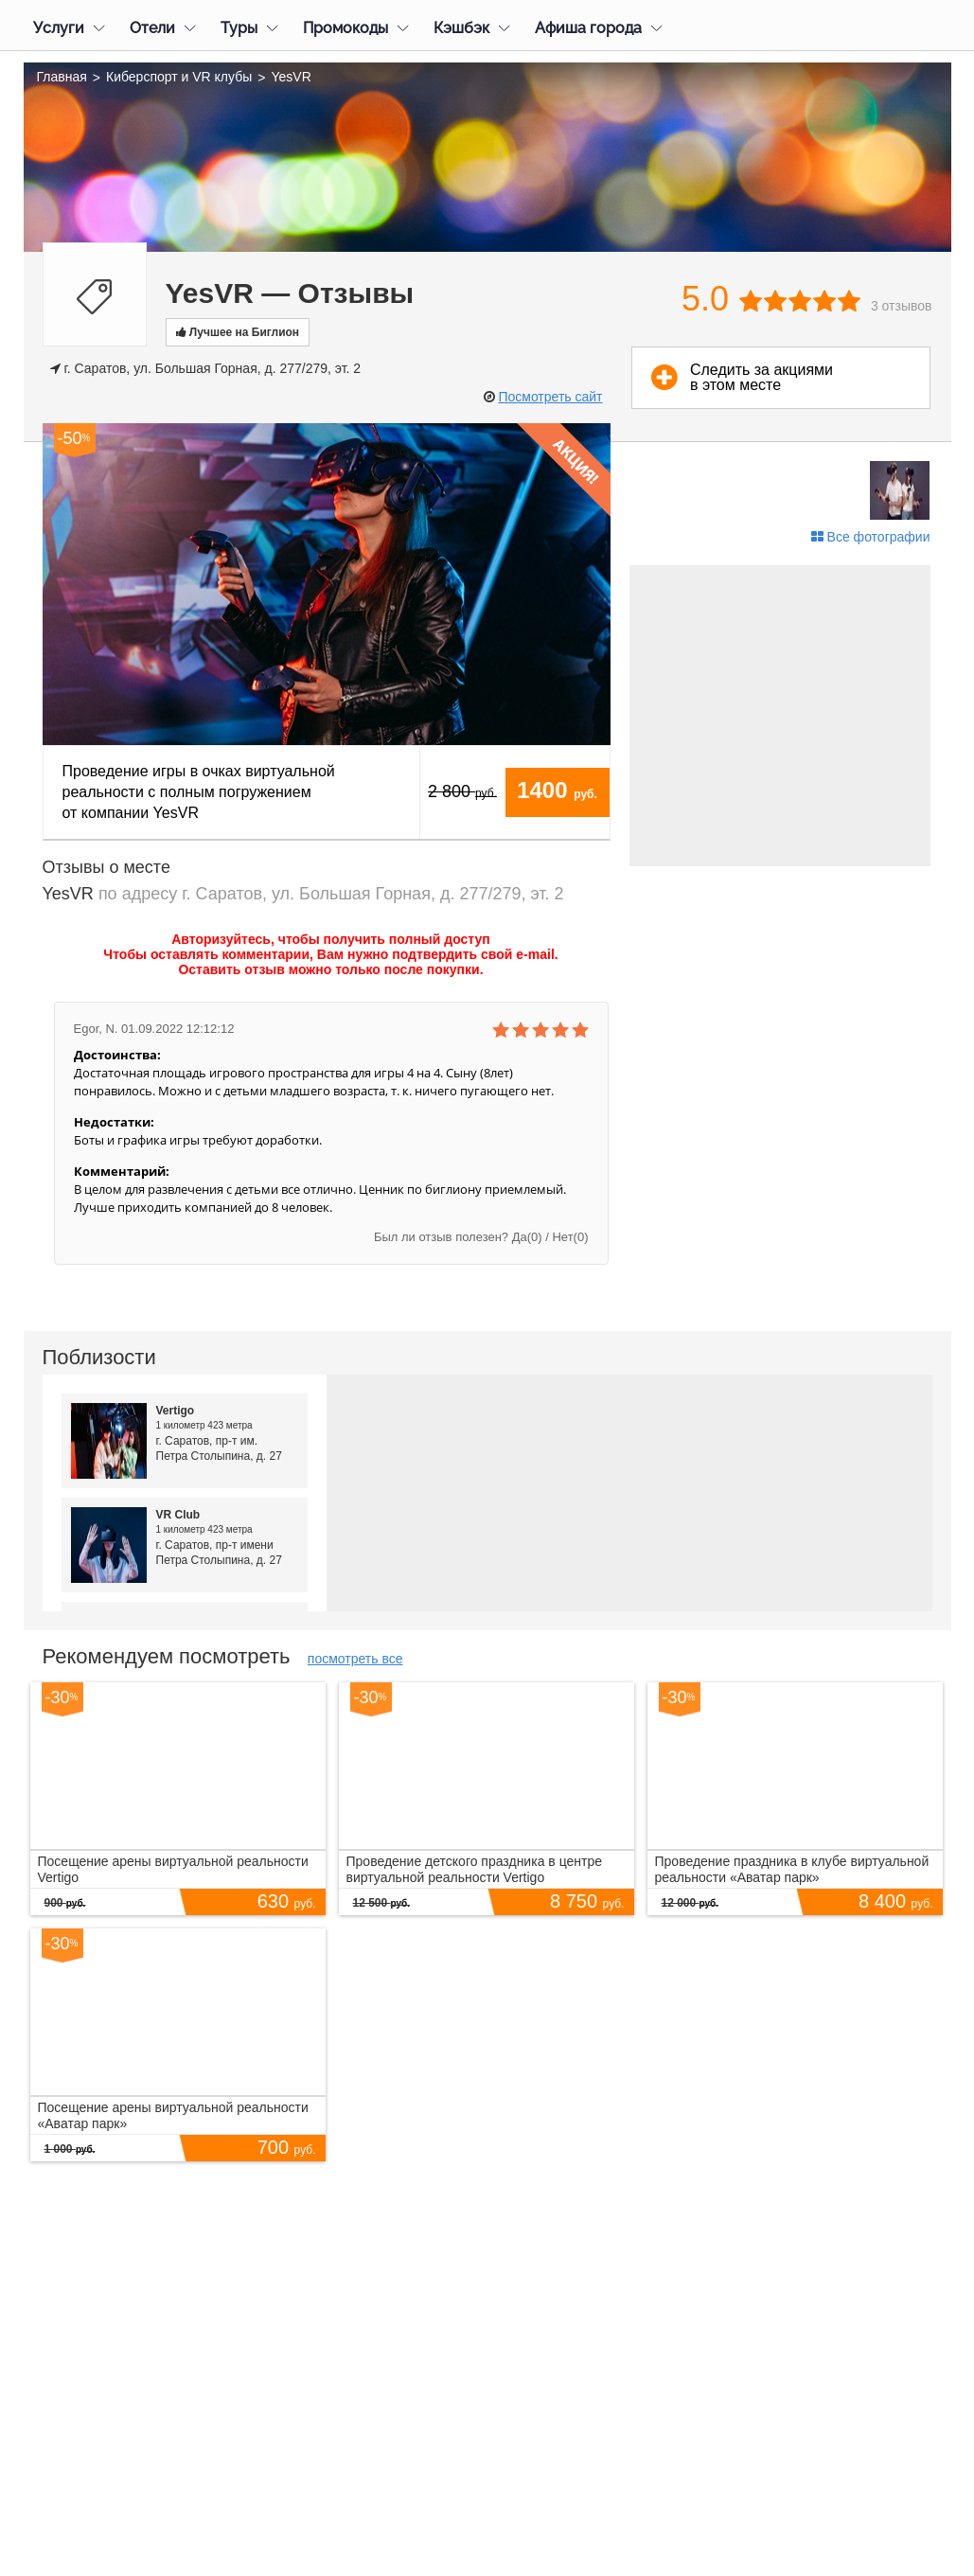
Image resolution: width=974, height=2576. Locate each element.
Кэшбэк (461, 28)
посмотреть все (355, 1658)
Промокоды (345, 28)
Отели (152, 28)
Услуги (58, 28)
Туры (239, 28)
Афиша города (588, 28)
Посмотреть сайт (550, 396)
